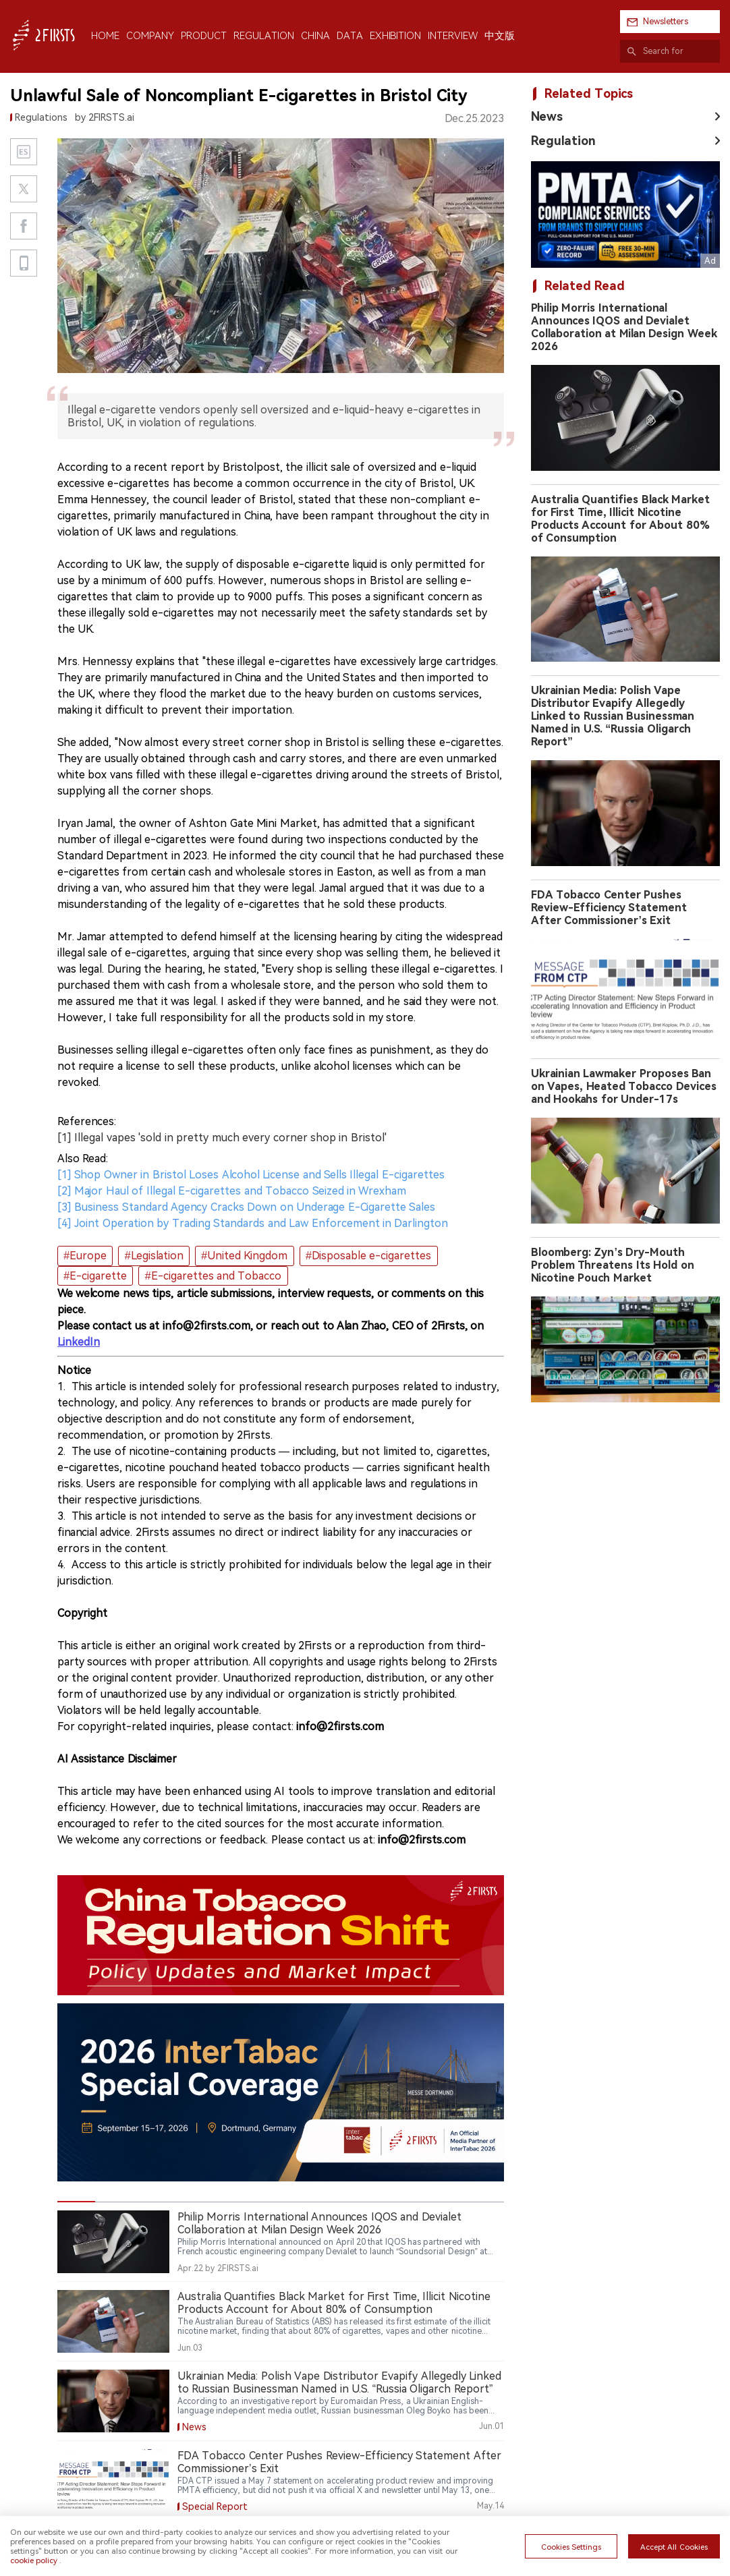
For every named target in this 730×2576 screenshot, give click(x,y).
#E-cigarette (95, 1275)
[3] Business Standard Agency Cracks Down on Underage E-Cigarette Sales (246, 1207)
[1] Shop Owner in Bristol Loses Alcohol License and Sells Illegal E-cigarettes (251, 1174)
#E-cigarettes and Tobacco (213, 1275)
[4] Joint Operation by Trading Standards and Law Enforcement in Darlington (252, 1223)
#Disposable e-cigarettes (368, 1255)
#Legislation (154, 1255)
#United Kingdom (244, 1255)
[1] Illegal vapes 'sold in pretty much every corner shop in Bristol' (222, 1137)
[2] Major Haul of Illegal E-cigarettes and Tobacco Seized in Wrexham (231, 1190)
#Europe (85, 1255)
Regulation (563, 141)
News (547, 116)
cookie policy (33, 2560)
